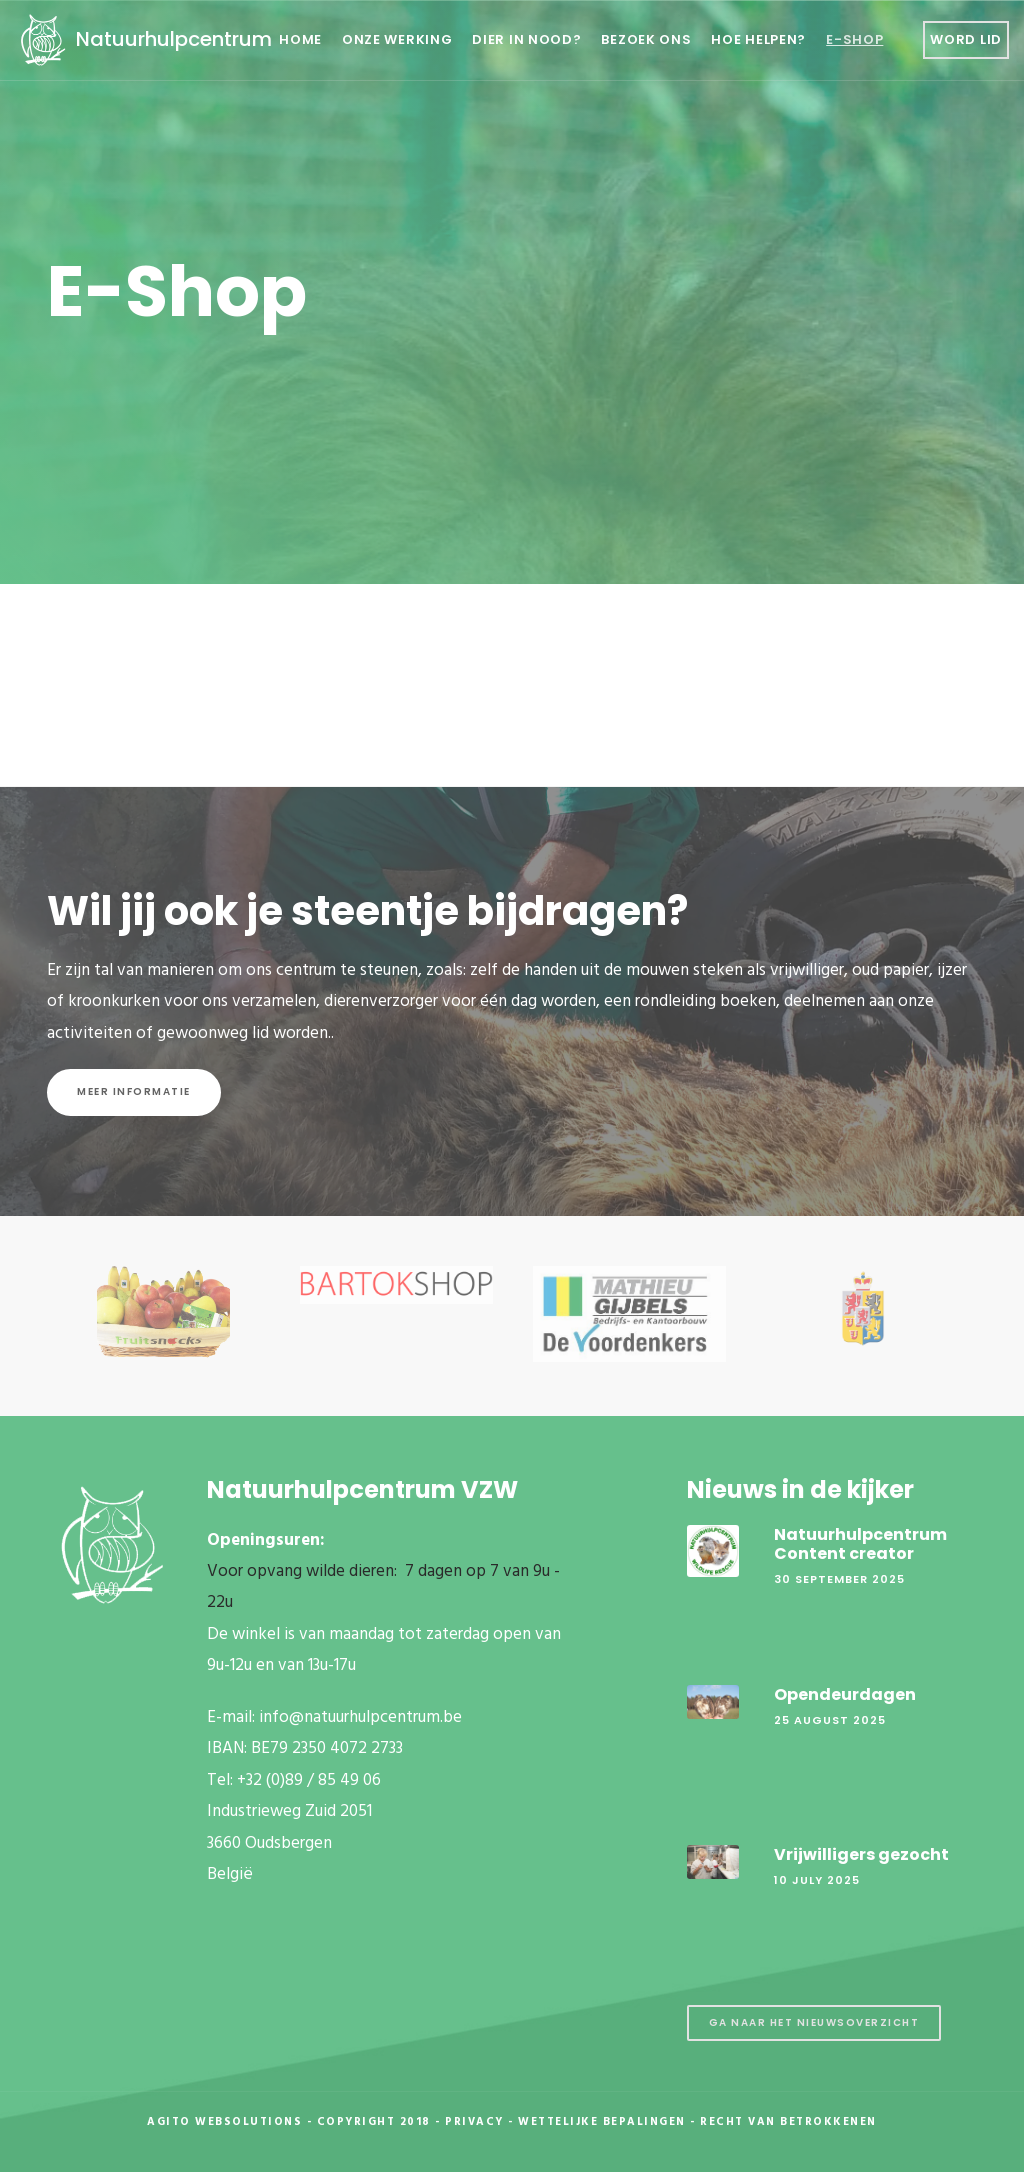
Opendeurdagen (845, 1694)
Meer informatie (134, 1091)
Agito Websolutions (224, 2122)
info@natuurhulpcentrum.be (360, 1717)
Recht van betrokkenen (788, 2122)
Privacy (474, 2122)
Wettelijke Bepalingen (602, 2122)
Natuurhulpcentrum (143, 39)
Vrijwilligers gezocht (861, 1854)
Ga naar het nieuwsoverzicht (814, 2022)
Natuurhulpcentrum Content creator (860, 1544)
